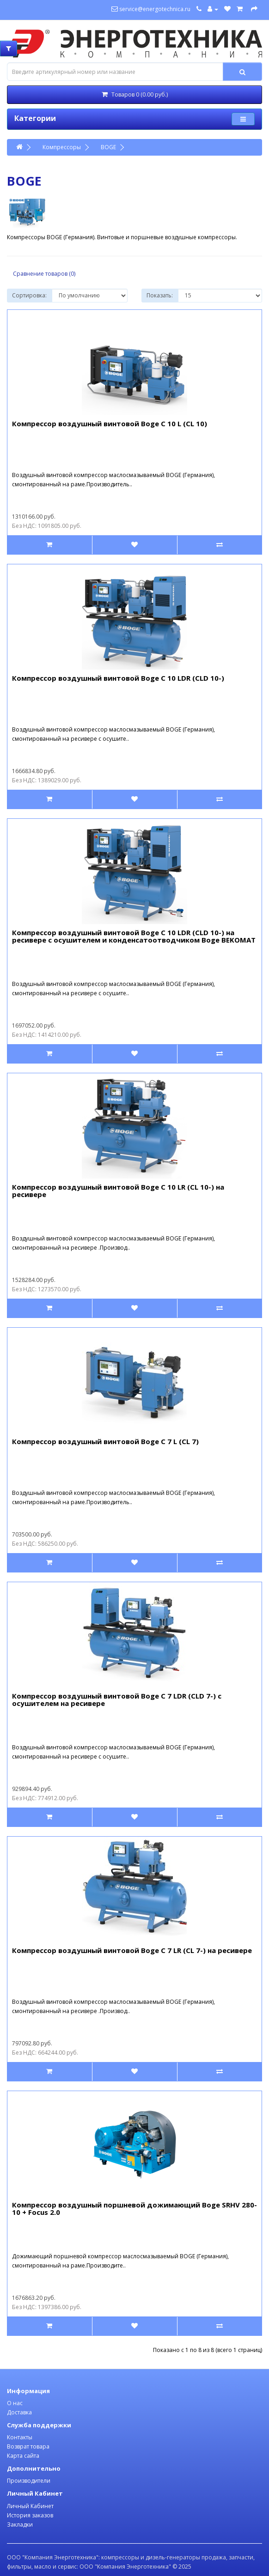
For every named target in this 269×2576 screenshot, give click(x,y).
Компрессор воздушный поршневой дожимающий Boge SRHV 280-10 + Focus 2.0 (134, 2208)
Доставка (19, 2412)
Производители (28, 2481)
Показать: (160, 295)
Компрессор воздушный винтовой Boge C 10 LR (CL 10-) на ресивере (118, 1190)
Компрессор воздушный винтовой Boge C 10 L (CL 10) (109, 423)
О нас (15, 2403)
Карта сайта (23, 2456)
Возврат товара (28, 2446)
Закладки (20, 2524)
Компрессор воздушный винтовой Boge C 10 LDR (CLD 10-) (118, 678)
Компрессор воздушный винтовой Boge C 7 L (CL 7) (105, 1441)
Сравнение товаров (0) (44, 274)
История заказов (30, 2515)
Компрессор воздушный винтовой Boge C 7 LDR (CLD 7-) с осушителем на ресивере (116, 1699)
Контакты (19, 2437)
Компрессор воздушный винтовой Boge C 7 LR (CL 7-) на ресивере (132, 1950)
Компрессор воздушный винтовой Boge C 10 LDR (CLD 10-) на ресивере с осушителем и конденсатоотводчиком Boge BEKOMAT (134, 936)
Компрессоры (62, 147)
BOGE (108, 147)
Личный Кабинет (30, 2506)
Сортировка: (29, 295)
